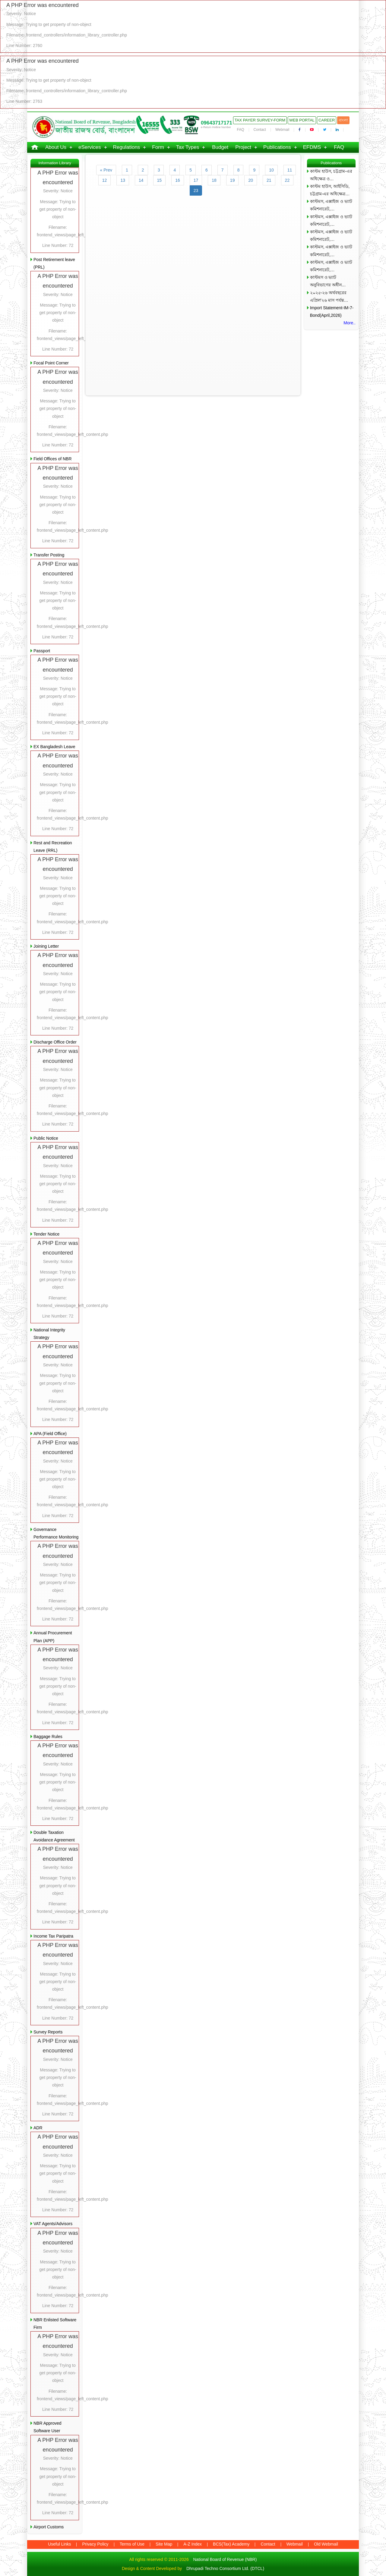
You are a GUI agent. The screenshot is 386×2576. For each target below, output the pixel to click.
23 (196, 190)
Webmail (282, 130)
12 (104, 180)
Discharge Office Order (55, 1042)
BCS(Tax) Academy (231, 2544)
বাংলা (343, 120)
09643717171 (216, 123)
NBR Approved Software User (47, 2427)
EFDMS (312, 147)
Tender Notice (46, 1234)
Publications (277, 147)
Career (326, 120)
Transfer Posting (48, 555)
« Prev (106, 170)
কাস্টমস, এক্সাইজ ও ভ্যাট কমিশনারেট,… (331, 205)
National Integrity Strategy (49, 1333)
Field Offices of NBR (52, 458)
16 (177, 180)
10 (271, 170)
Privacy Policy (95, 2544)
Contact (260, 130)
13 (122, 180)
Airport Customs (48, 2526)
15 (159, 180)
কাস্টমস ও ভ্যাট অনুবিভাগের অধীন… (328, 281)
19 (232, 180)
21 (269, 180)
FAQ (240, 130)
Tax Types (187, 147)
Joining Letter (46, 946)
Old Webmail (326, 2544)
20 (250, 180)
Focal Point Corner (51, 363)
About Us (55, 147)
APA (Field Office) (50, 1433)
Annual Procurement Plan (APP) (52, 1636)
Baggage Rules (47, 1736)
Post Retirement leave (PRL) (54, 263)
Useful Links (59, 2544)
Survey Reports (47, 2032)
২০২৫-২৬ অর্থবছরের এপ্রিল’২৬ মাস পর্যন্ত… (329, 296)
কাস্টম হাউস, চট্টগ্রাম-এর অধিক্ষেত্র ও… (331, 175)
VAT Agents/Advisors (52, 2223)
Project (243, 147)
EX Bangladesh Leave (54, 746)
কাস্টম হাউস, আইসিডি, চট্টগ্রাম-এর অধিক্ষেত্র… (330, 190)
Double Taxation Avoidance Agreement (54, 1836)
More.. (349, 322)
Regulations (126, 147)
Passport (41, 650)
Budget (220, 147)
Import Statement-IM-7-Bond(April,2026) (332, 311)
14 (141, 180)
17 (196, 180)
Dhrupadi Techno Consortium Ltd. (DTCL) (225, 2568)
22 (287, 180)
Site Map (164, 2544)
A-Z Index (192, 2544)
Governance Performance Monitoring (55, 1533)
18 (214, 180)
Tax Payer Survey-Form (260, 120)
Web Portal (302, 120)
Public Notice (45, 1138)
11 (289, 170)
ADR (38, 2127)
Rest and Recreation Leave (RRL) (52, 846)
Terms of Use (132, 2544)
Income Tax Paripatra (53, 1936)
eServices (89, 147)
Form (158, 147)
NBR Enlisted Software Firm (54, 2323)
